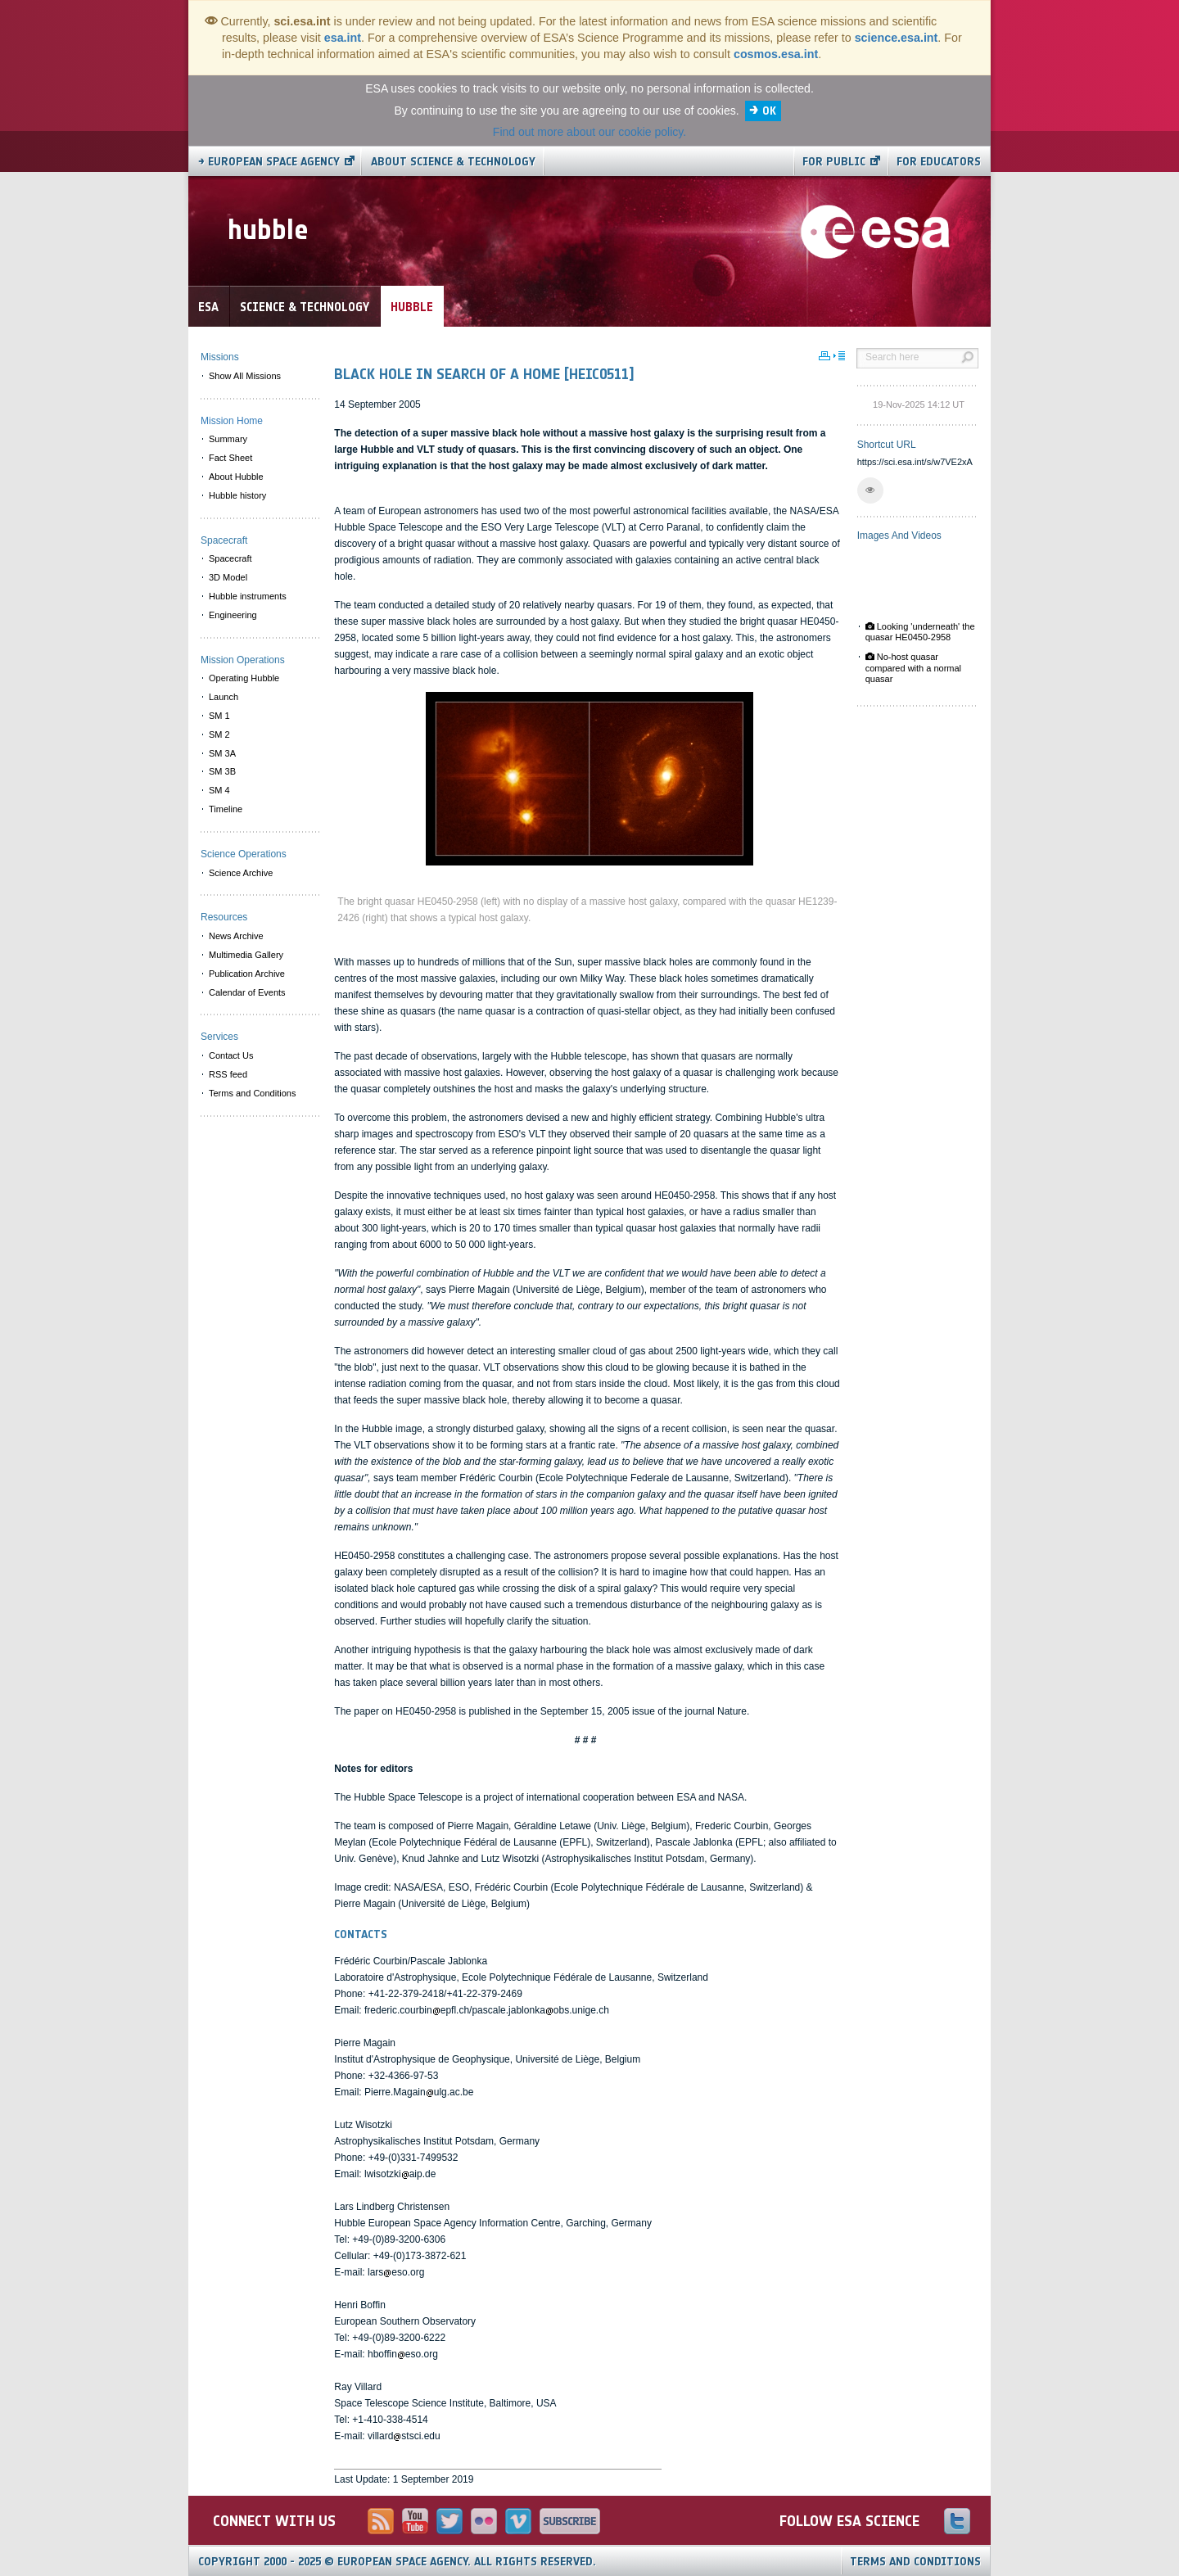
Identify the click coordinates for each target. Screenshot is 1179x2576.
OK (769, 111)
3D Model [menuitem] (228, 577)
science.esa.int (896, 37)
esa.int (342, 37)
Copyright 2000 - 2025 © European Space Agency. (397, 2562)
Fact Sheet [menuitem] (230, 458)
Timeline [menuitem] (225, 809)
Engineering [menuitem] (233, 615)
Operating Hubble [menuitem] (244, 678)
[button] (870, 490)
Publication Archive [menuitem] (247, 973)
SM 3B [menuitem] (222, 771)
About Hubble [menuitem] (236, 476)
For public (833, 162)
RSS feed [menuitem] (228, 1074)
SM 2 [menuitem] (219, 734)
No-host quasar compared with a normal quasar (913, 667)
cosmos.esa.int (776, 54)
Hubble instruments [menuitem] (248, 596)
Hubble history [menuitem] (237, 495)
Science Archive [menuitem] (241, 873)
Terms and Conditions (915, 2562)
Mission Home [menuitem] (232, 421)
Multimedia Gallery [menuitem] (246, 955)
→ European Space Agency (269, 162)
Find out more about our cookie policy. (589, 131)
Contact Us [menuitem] (231, 1055)
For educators (939, 162)
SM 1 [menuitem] (219, 716)
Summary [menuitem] (228, 439)
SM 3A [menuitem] (222, 753)
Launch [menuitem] (223, 697)
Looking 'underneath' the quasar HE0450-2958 (920, 631)
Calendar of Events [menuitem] (247, 992)
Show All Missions (245, 376)
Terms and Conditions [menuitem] (252, 1093)
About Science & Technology (453, 162)
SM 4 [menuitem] (219, 790)
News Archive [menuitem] (236, 936)
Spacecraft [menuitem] (230, 558)
